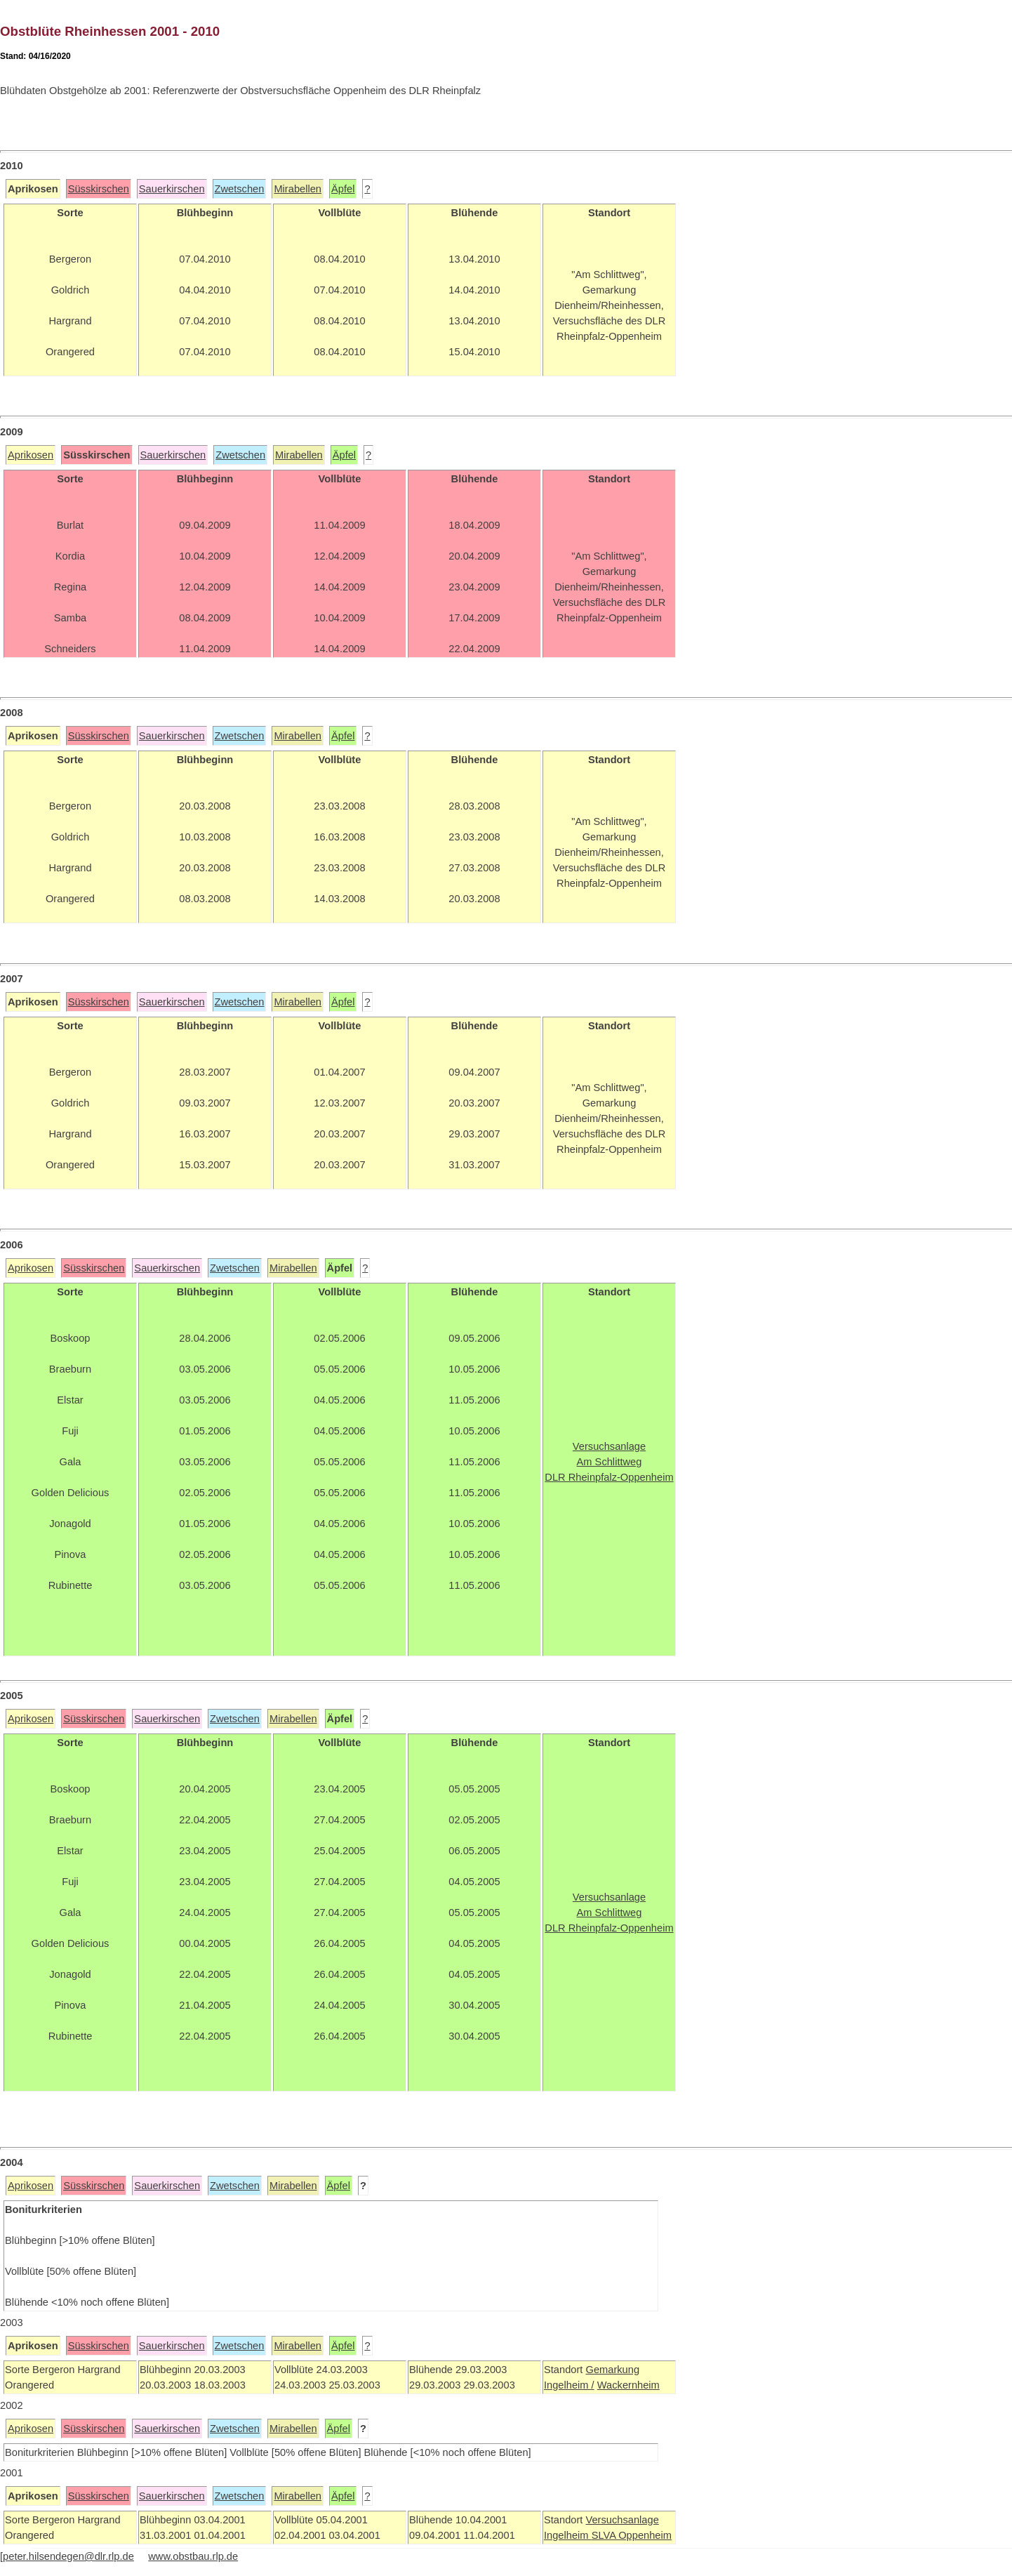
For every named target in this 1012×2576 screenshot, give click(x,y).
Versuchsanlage (621, 2519)
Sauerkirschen (172, 188)
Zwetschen (240, 188)
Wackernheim (628, 2385)
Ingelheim (568, 2535)
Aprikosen (30, 455)
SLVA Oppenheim (632, 2535)
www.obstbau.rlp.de (193, 2556)
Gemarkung (612, 2369)
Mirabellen (297, 188)
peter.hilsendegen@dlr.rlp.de (68, 2556)
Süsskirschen (98, 188)
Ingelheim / (569, 2385)
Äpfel (342, 188)
